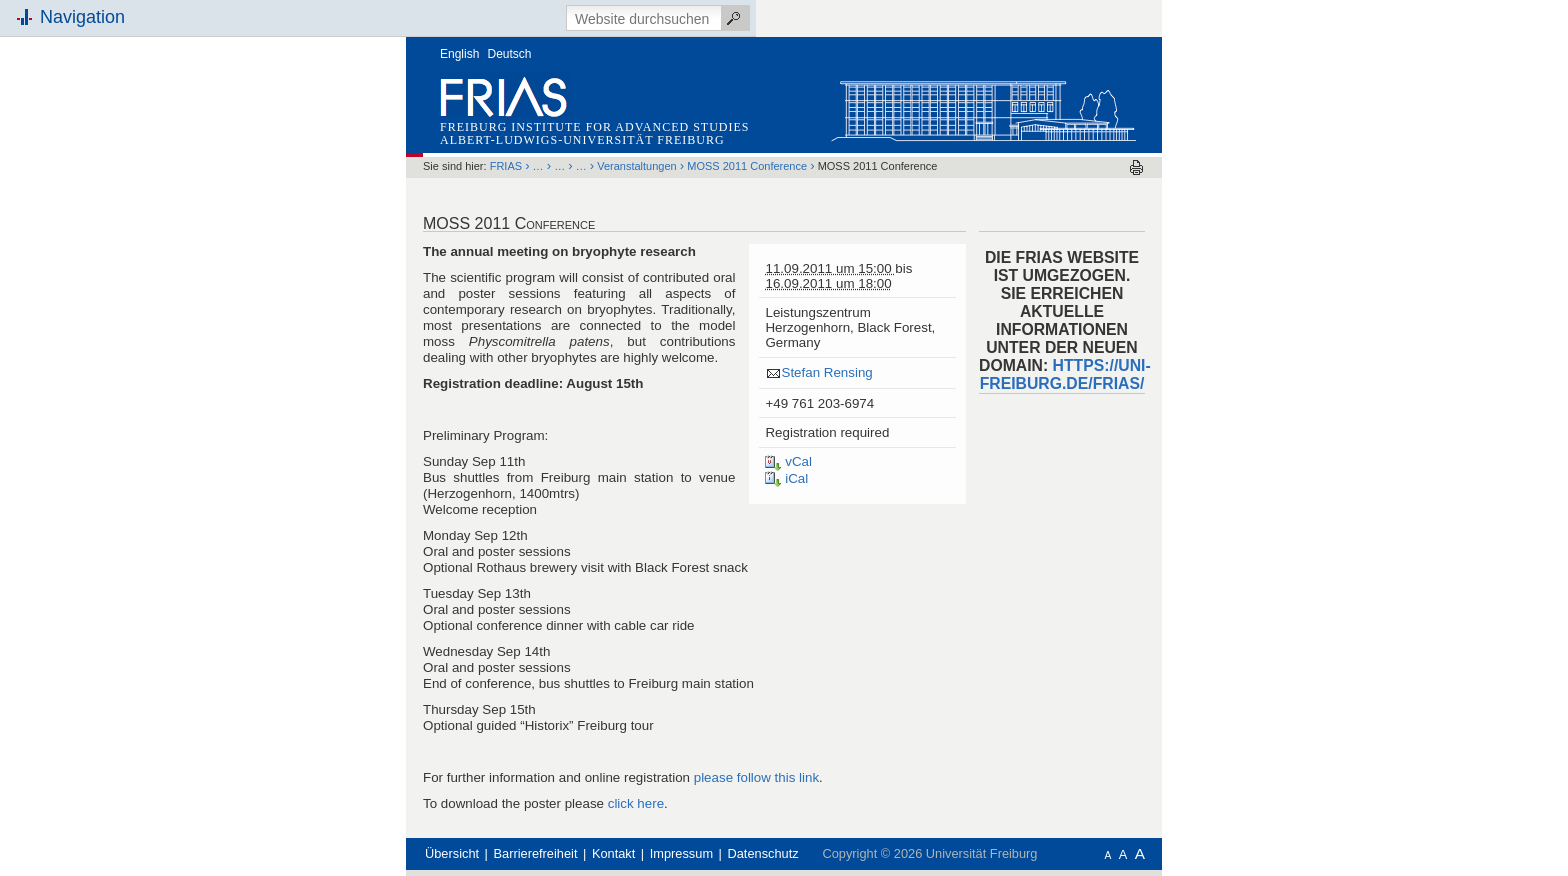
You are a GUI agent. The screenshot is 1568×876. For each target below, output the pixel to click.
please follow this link (756, 777)
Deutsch (510, 54)
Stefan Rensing (826, 372)
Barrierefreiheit (536, 853)
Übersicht (452, 853)
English (459, 54)
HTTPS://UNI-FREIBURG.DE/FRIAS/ (1065, 374)
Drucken (1136, 167)
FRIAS (506, 166)
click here (636, 803)
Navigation (82, 17)
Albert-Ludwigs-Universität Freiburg (582, 140)
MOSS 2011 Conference (747, 166)
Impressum (681, 853)
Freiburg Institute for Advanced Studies (594, 127)
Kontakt (613, 853)
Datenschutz (763, 853)
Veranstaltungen (637, 166)
